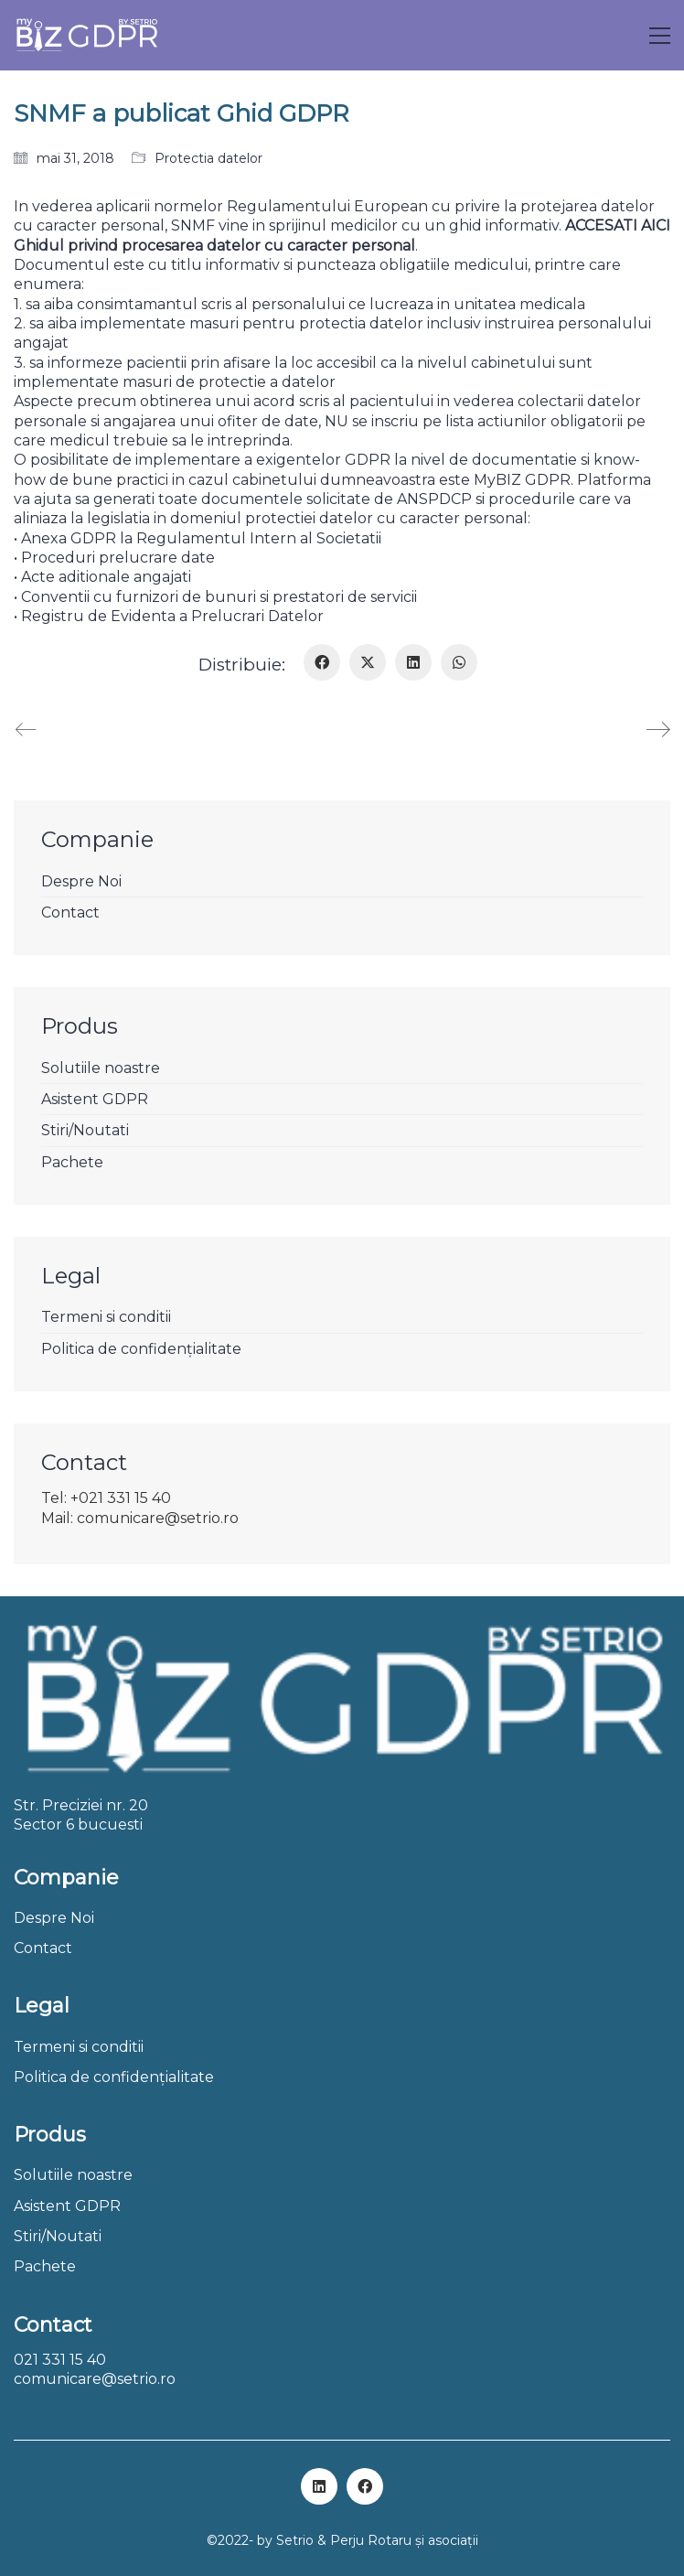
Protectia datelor (208, 158)
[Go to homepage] (86, 35)
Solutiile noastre (100, 1068)
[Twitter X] (367, 662)
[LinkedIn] (413, 662)
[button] (659, 35)
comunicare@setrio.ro (95, 2379)
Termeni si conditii (106, 1317)
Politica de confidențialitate (141, 1349)
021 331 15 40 (60, 2359)
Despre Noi (81, 881)
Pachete (72, 1162)
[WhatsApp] (459, 662)
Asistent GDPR (94, 1099)
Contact (70, 912)
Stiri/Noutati (85, 1130)
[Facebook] (322, 662)
